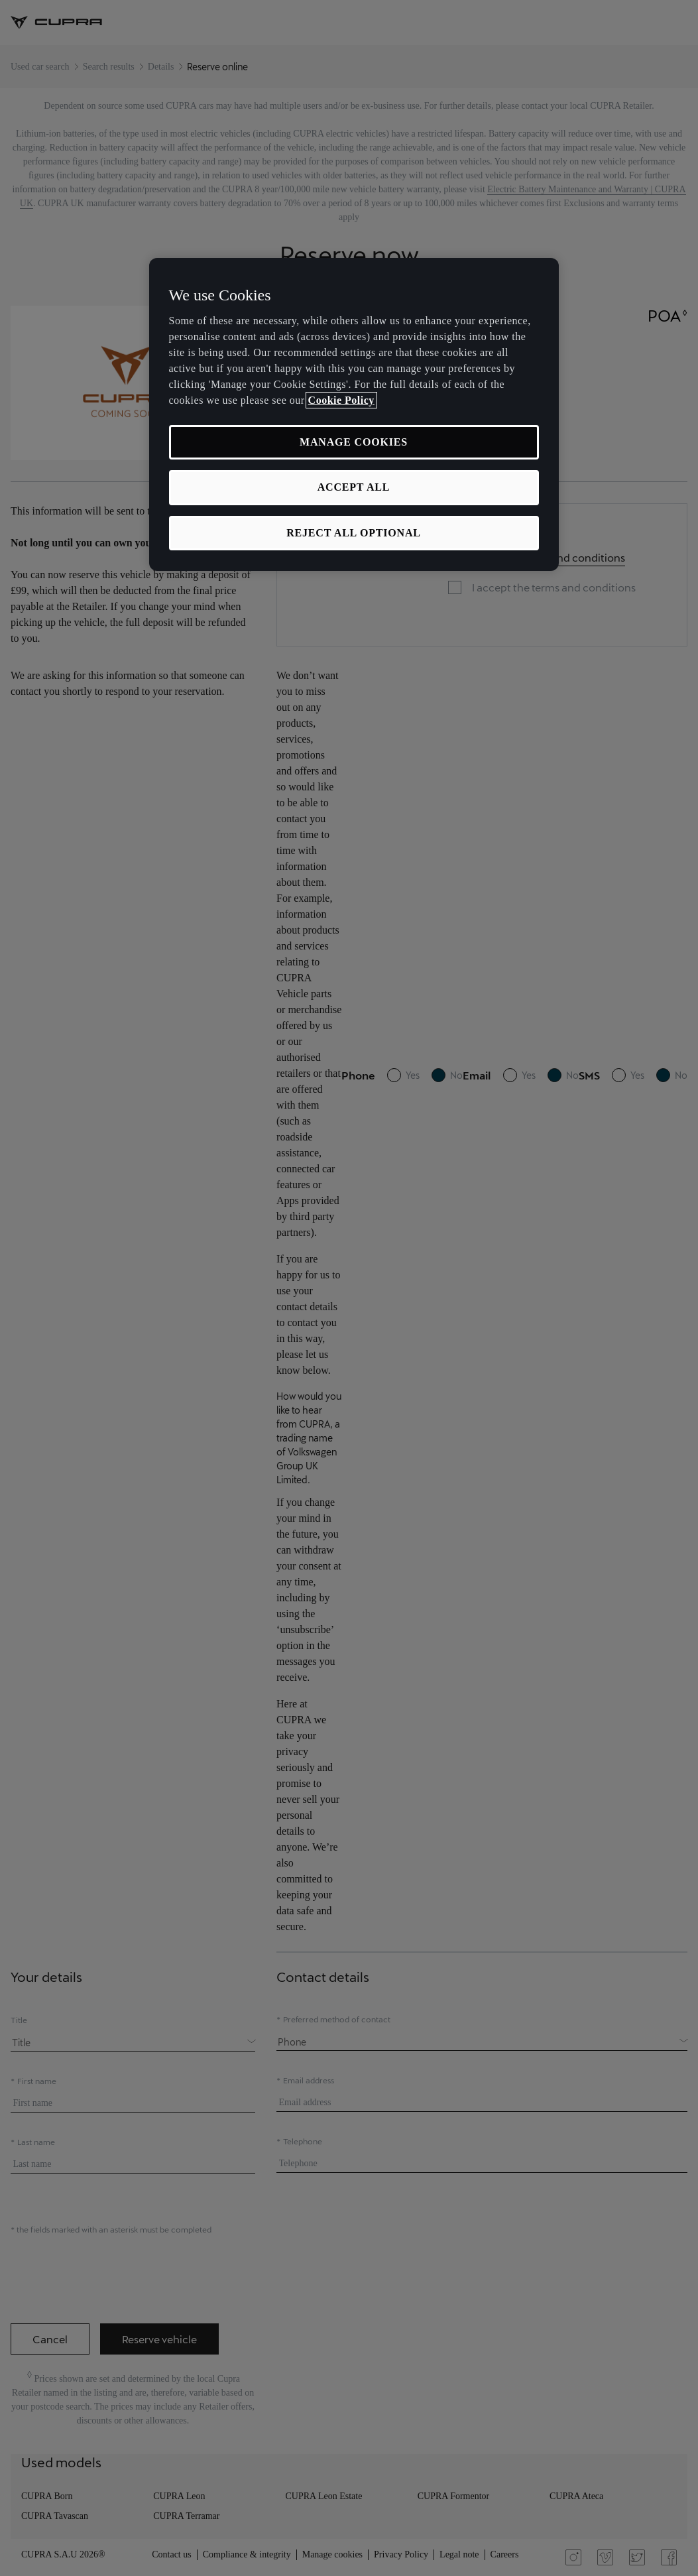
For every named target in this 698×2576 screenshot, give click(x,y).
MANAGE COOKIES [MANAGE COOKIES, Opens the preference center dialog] (354, 442)
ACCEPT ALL (354, 487)
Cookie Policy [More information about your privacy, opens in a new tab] (341, 400)
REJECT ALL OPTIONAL (353, 532)
